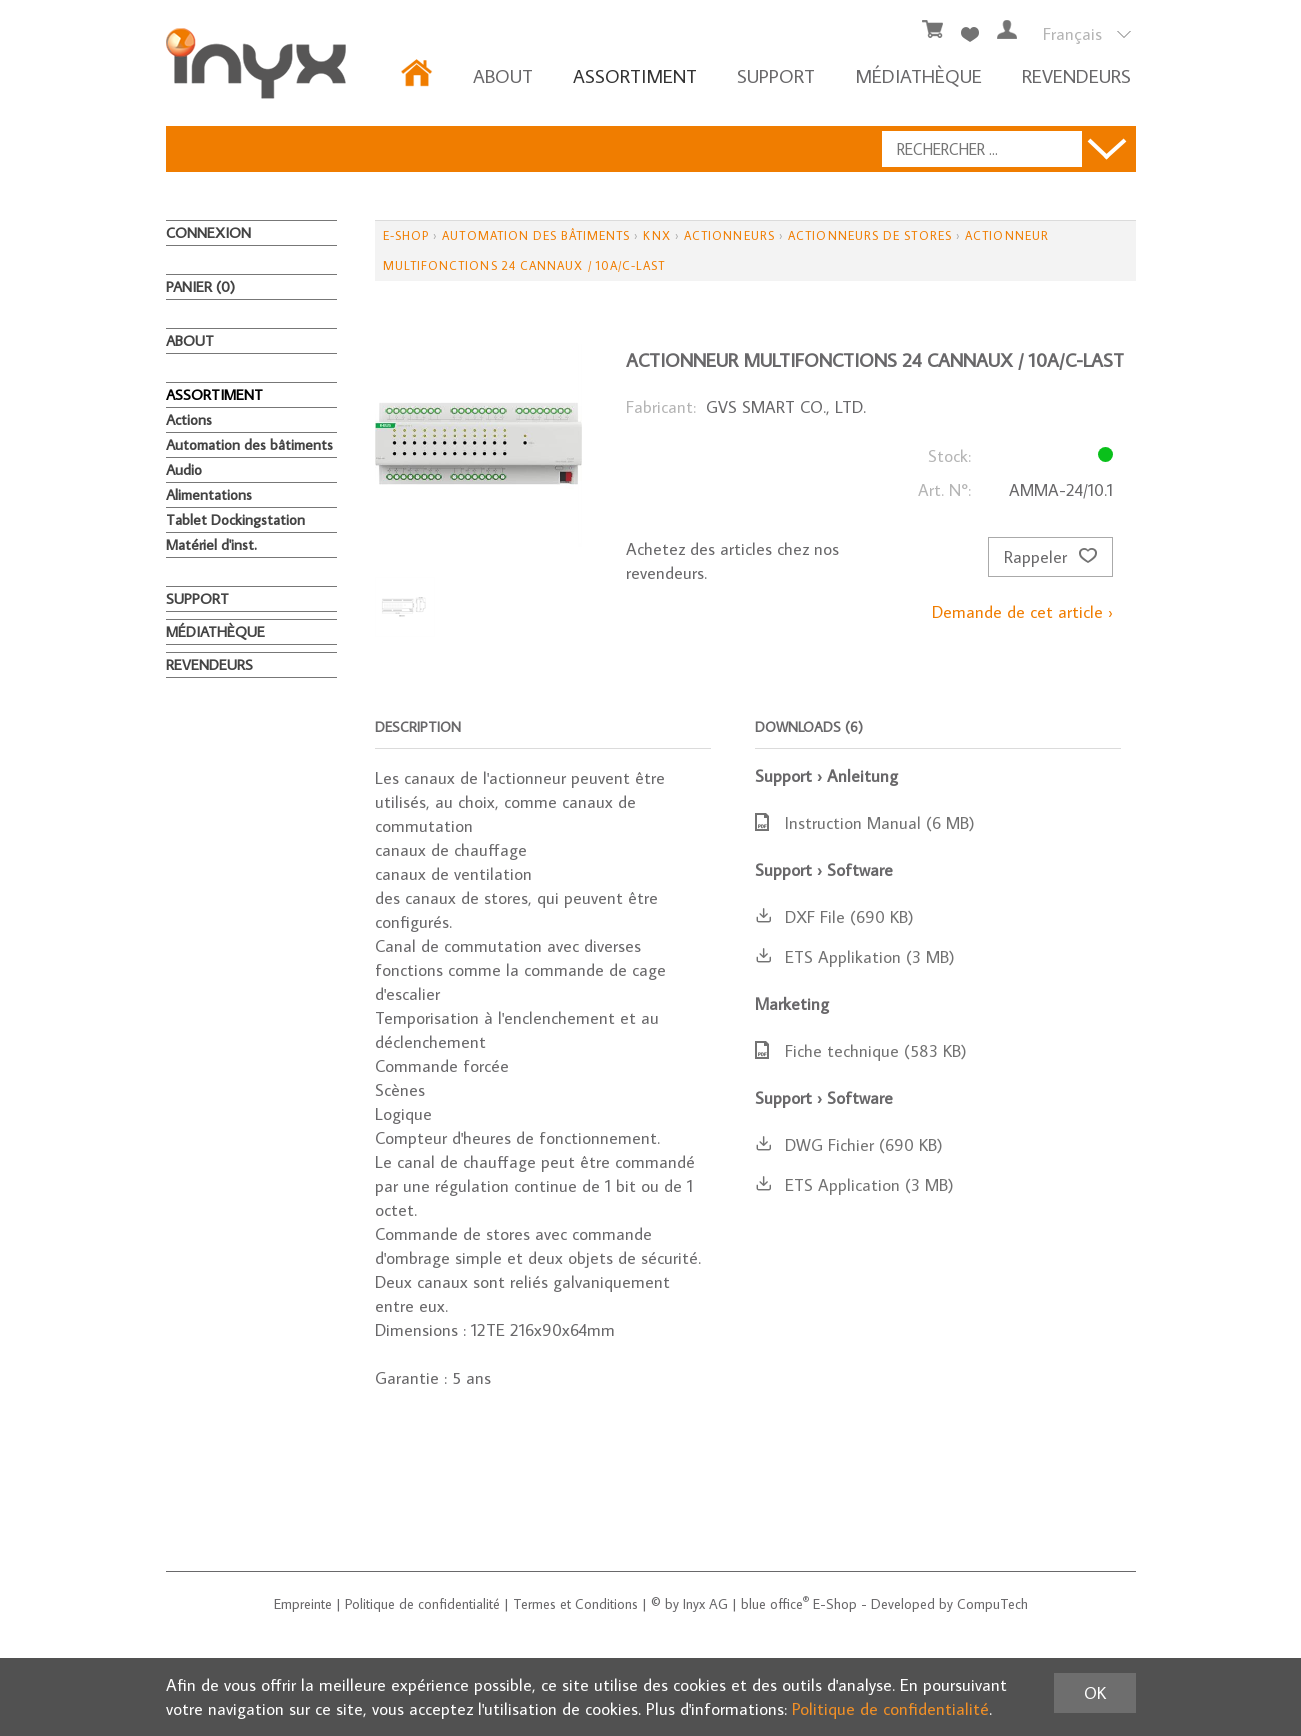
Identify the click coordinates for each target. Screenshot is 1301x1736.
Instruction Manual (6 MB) (865, 823)
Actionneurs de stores (870, 235)
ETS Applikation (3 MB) (855, 957)
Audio (184, 469)
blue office (775, 1604)
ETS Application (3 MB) (854, 1185)
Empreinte (303, 1604)
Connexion (208, 232)
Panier (200, 286)
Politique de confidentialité (422, 1604)
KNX (656, 235)
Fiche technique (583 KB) (861, 1051)
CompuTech (992, 1604)
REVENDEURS (1076, 75)
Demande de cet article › (1022, 612)
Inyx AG (705, 1604)
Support (776, 75)
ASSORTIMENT (635, 75)
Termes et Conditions (575, 1604)
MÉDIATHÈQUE (918, 75)
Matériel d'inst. (211, 544)
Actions (189, 419)
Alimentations (209, 494)
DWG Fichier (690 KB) (849, 1145)
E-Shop (406, 235)
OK (1095, 1693)
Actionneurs (729, 235)
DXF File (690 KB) (834, 917)
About (503, 75)
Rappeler (1050, 557)
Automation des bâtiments (249, 444)
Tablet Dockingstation (235, 519)
